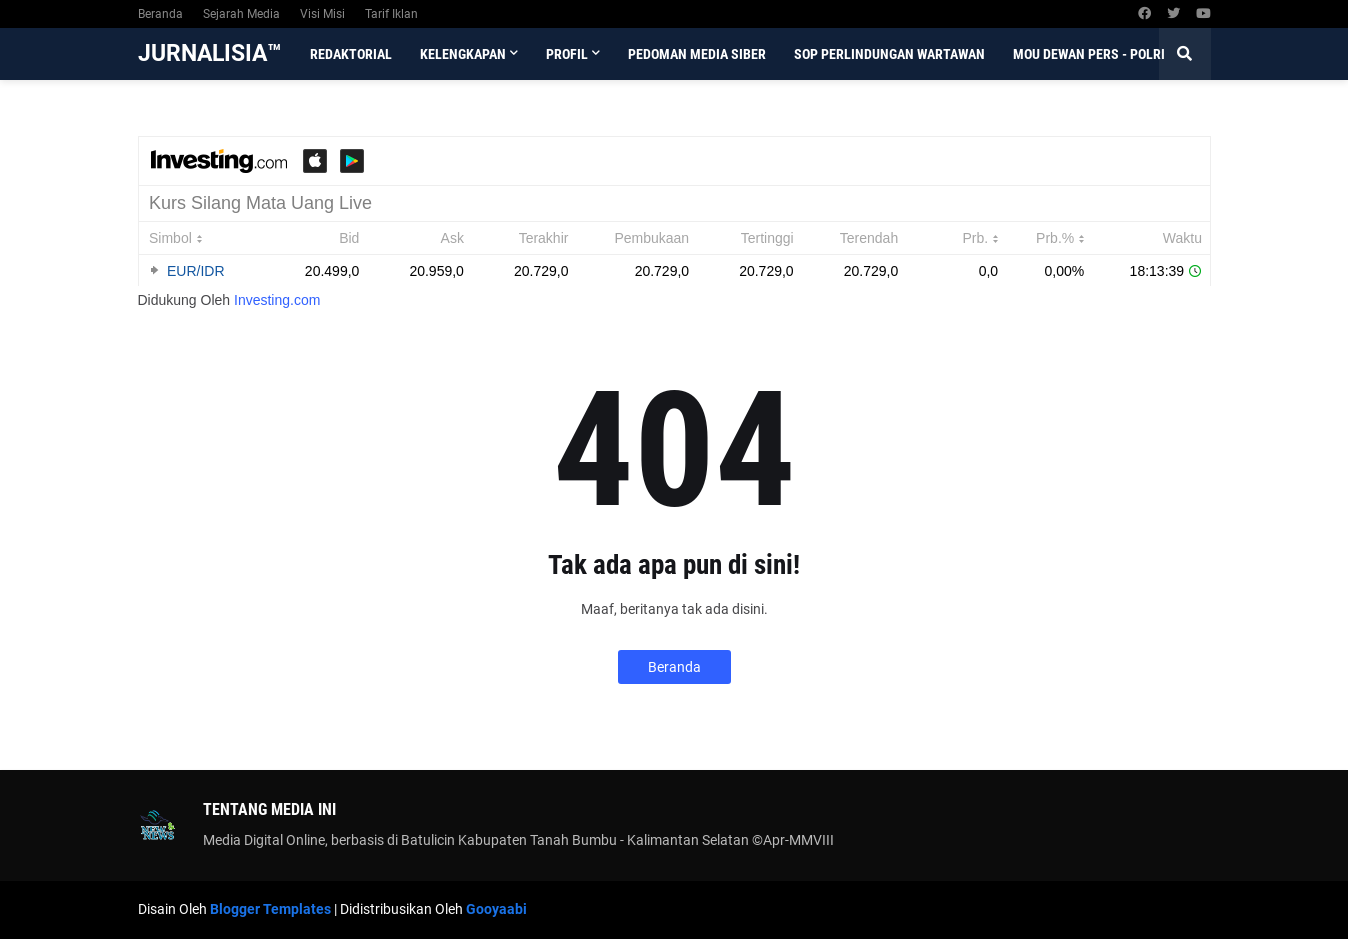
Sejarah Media (241, 14)
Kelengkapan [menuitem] (463, 54)
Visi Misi (322, 14)
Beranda (160, 14)
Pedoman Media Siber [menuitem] (697, 54)
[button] (1185, 54)
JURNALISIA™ (210, 53)
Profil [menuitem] (567, 54)
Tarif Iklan (391, 14)
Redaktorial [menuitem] (351, 54)
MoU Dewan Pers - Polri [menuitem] (1089, 54)
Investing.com (277, 300)
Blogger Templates (270, 909)
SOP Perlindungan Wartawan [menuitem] (889, 54)
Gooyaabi (496, 909)
